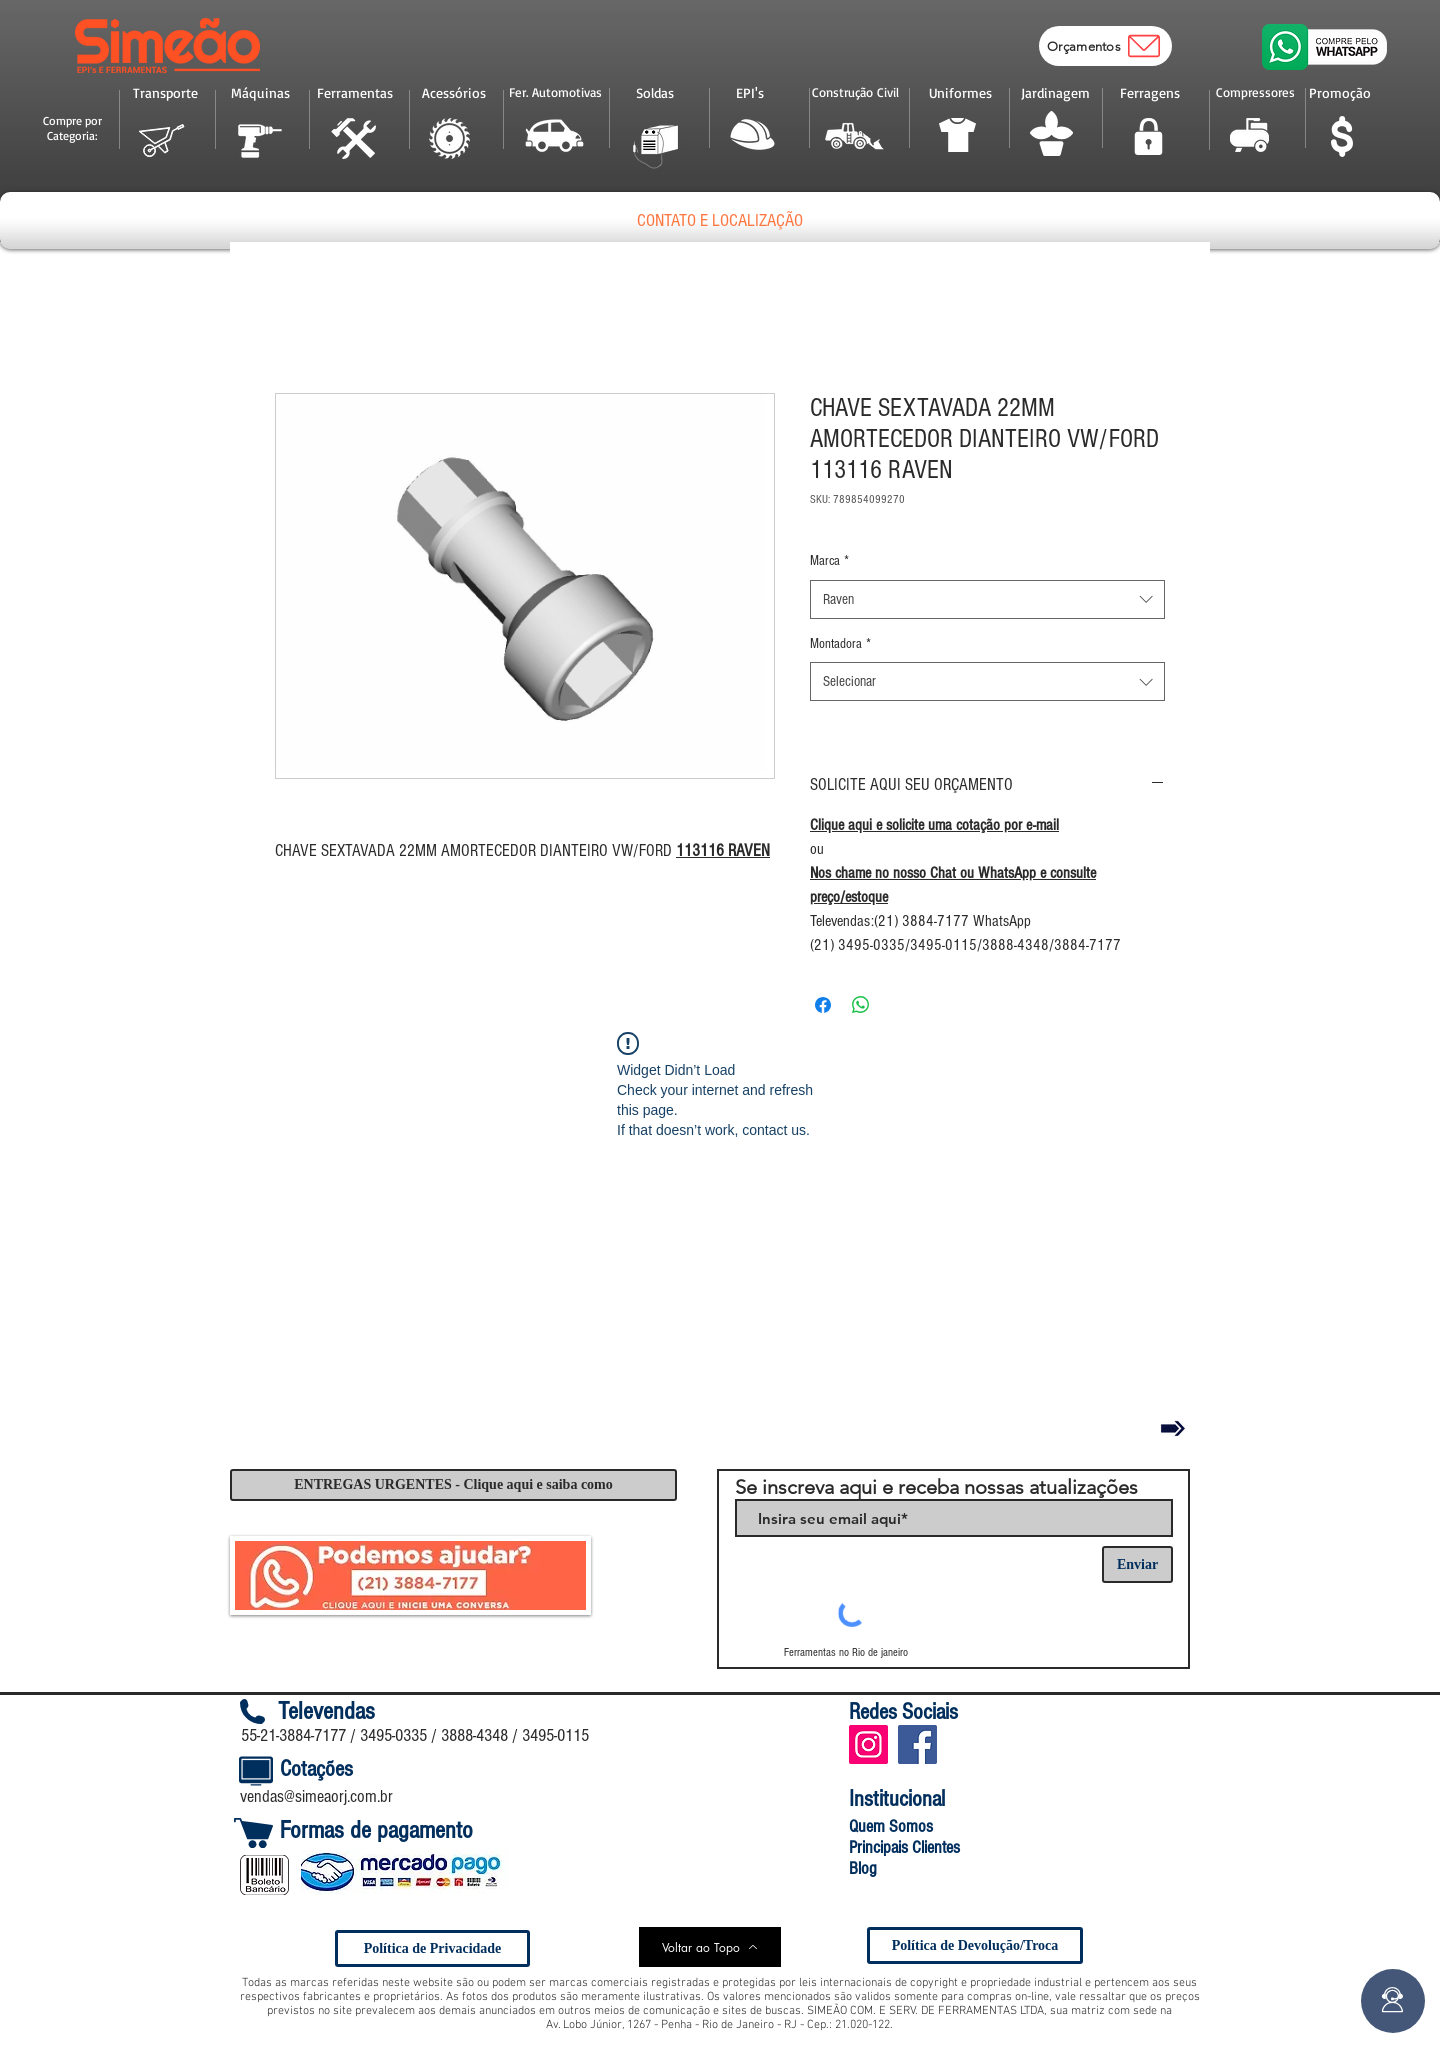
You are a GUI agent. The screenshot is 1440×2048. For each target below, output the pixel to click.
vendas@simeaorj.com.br (316, 1796)
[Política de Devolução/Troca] (975, 1945)
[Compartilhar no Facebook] (823, 1005)
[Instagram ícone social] (868, 1744)
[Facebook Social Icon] (917, 1744)
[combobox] (987, 599)
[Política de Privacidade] (432, 1948)
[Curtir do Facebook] (1011, 1744)
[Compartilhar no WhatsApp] (861, 1005)
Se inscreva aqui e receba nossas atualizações (936, 1487)
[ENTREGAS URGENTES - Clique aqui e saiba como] (453, 1485)
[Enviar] (1137, 1564)
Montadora (840, 644)
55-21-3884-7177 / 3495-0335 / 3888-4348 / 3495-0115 (415, 1735)
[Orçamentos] (1105, 46)
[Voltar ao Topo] (710, 1947)
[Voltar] (1173, 1428)
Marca (829, 561)
